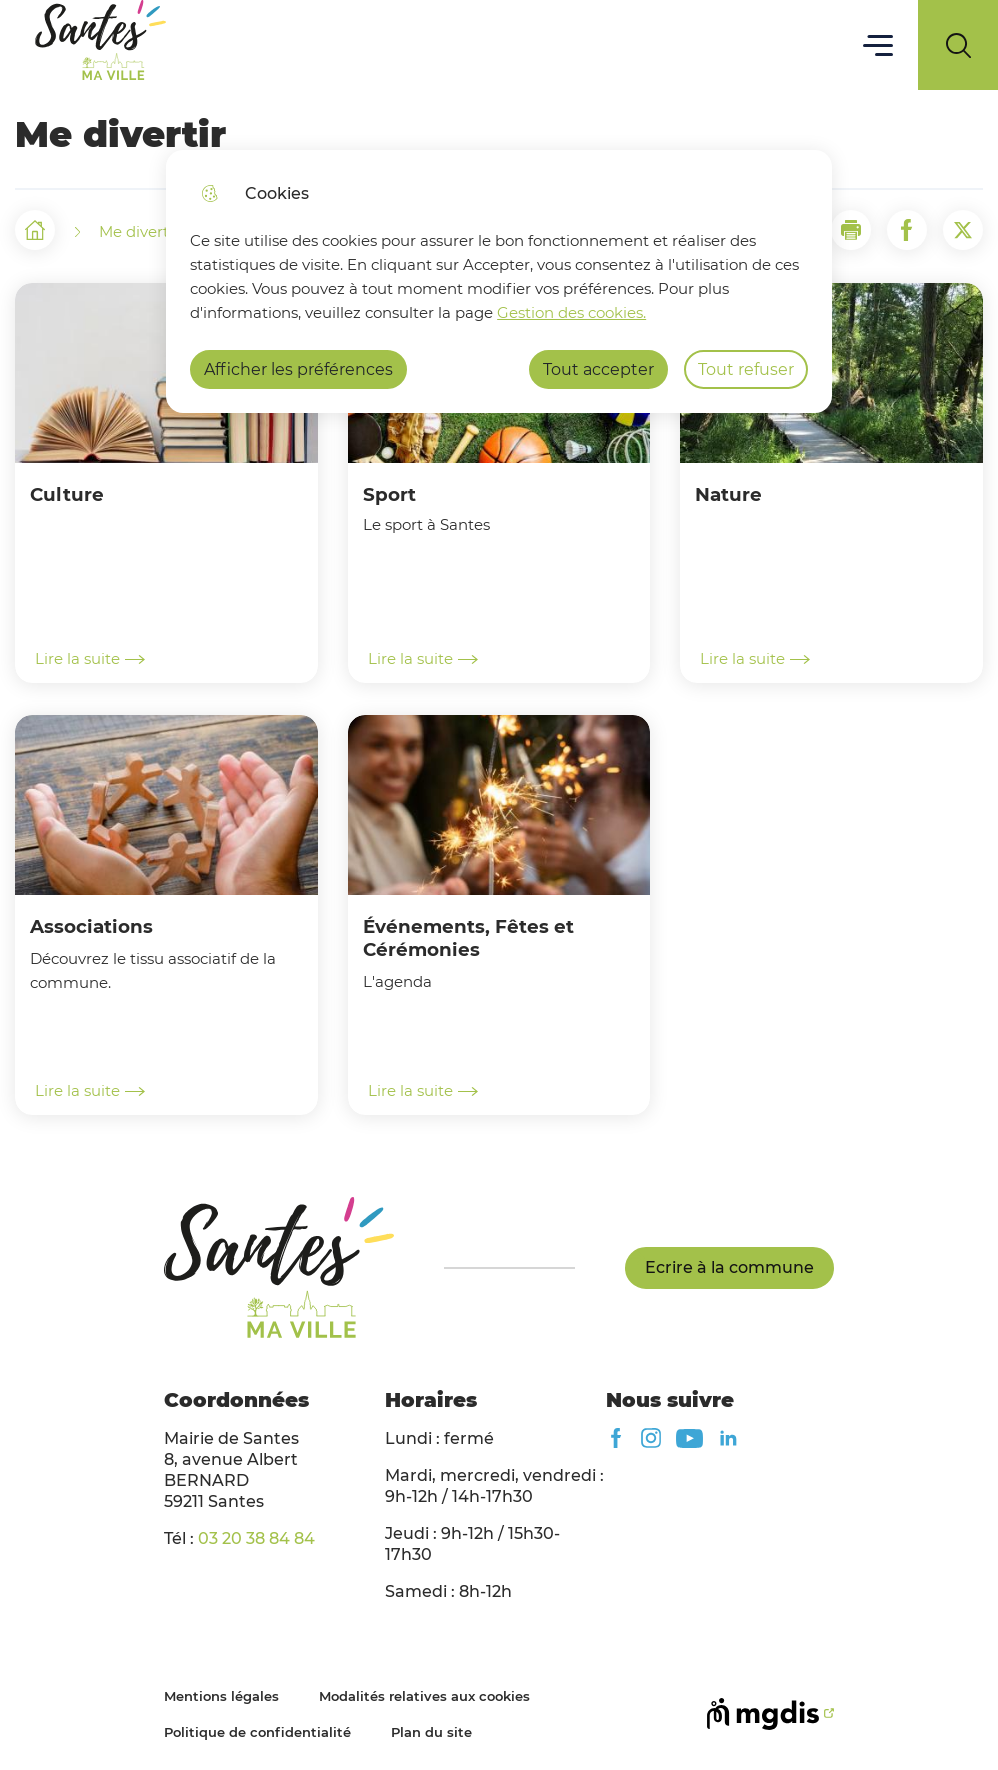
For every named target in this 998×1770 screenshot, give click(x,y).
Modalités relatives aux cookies (424, 1696)
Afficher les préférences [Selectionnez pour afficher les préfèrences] (298, 369)
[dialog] (498, 281)
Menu (878, 44)
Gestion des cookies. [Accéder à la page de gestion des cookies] (571, 312)
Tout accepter (598, 369)
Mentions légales (221, 1696)
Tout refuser (746, 369)
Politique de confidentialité (257, 1732)
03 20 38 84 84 (256, 1538)
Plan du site (431, 1732)
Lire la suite (90, 659)
